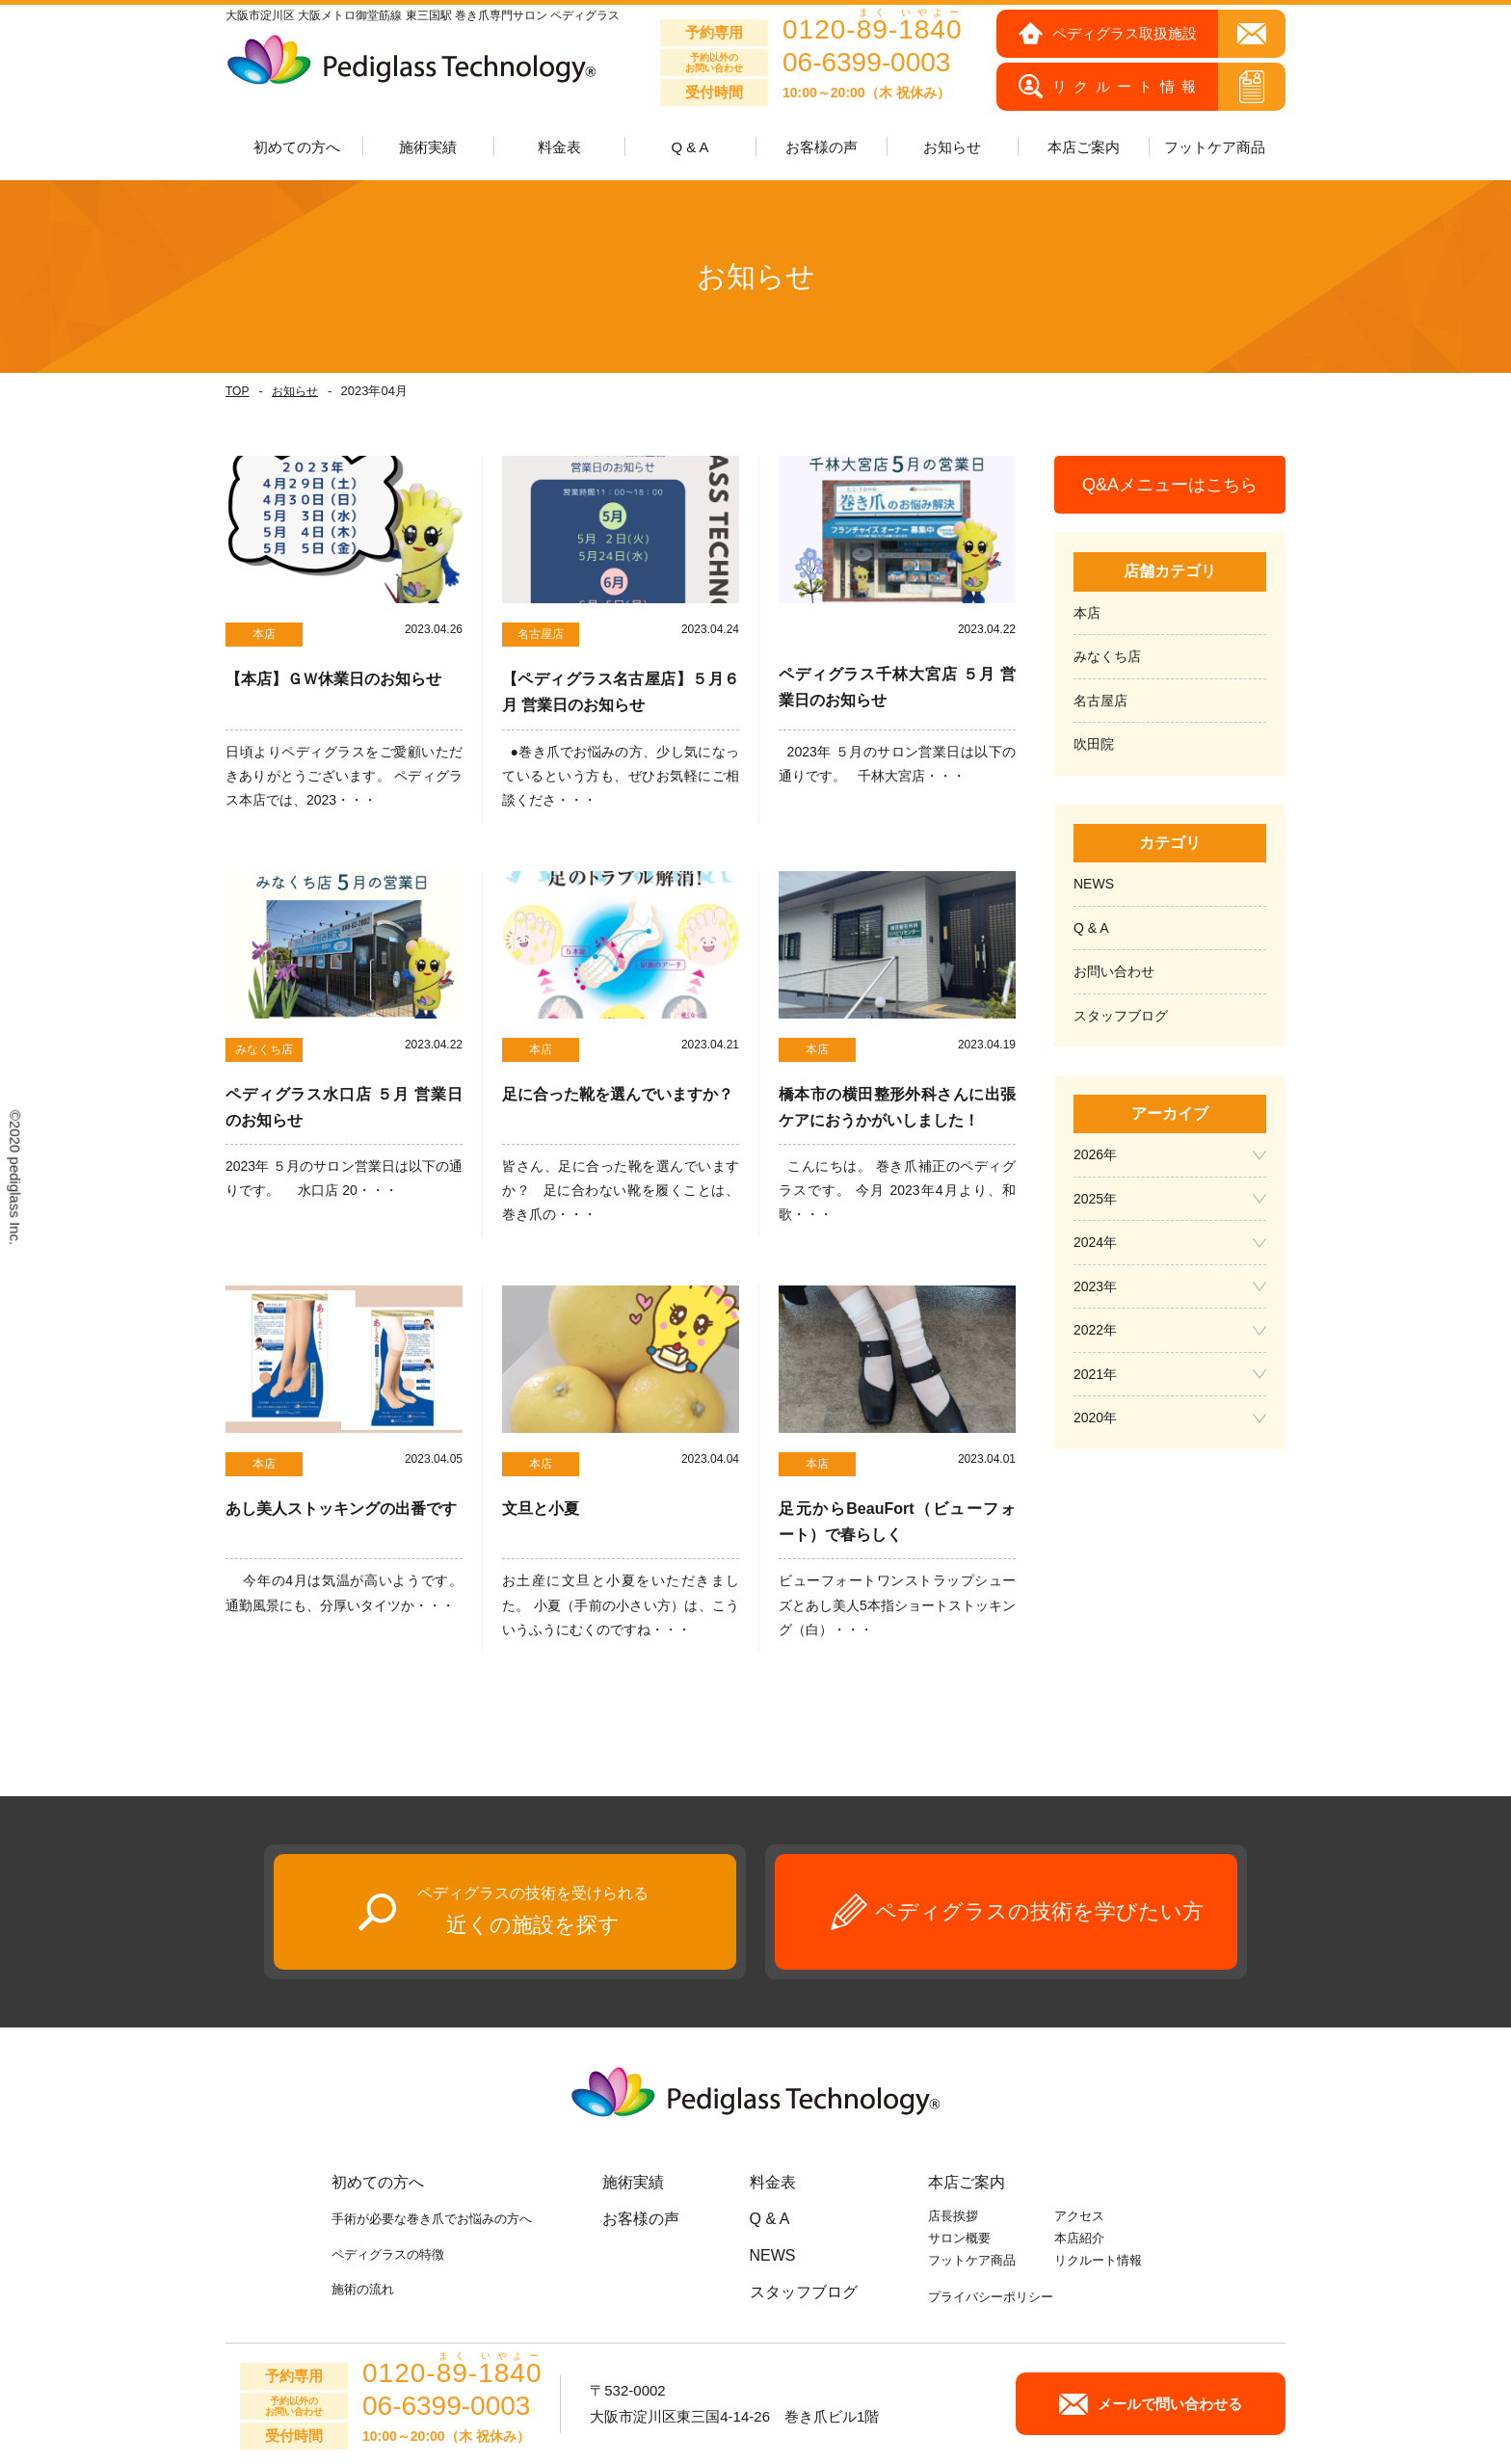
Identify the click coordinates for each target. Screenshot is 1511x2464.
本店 (1087, 613)
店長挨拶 (953, 2216)
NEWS (1094, 883)
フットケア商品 (1214, 147)
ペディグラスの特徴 (387, 2254)
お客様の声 (821, 147)
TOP (237, 391)
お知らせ (295, 391)
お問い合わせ (1114, 971)
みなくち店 (1107, 656)
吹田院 (1094, 744)
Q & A (689, 147)
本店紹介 (1079, 2238)
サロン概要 (959, 2238)
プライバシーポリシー (990, 2297)
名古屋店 (1100, 700)
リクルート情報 (1098, 2260)
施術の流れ (362, 2289)
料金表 (559, 147)
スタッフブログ (1121, 1015)
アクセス (1079, 2216)
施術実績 (633, 2182)
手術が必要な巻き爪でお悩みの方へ (431, 2219)
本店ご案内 (966, 2182)
